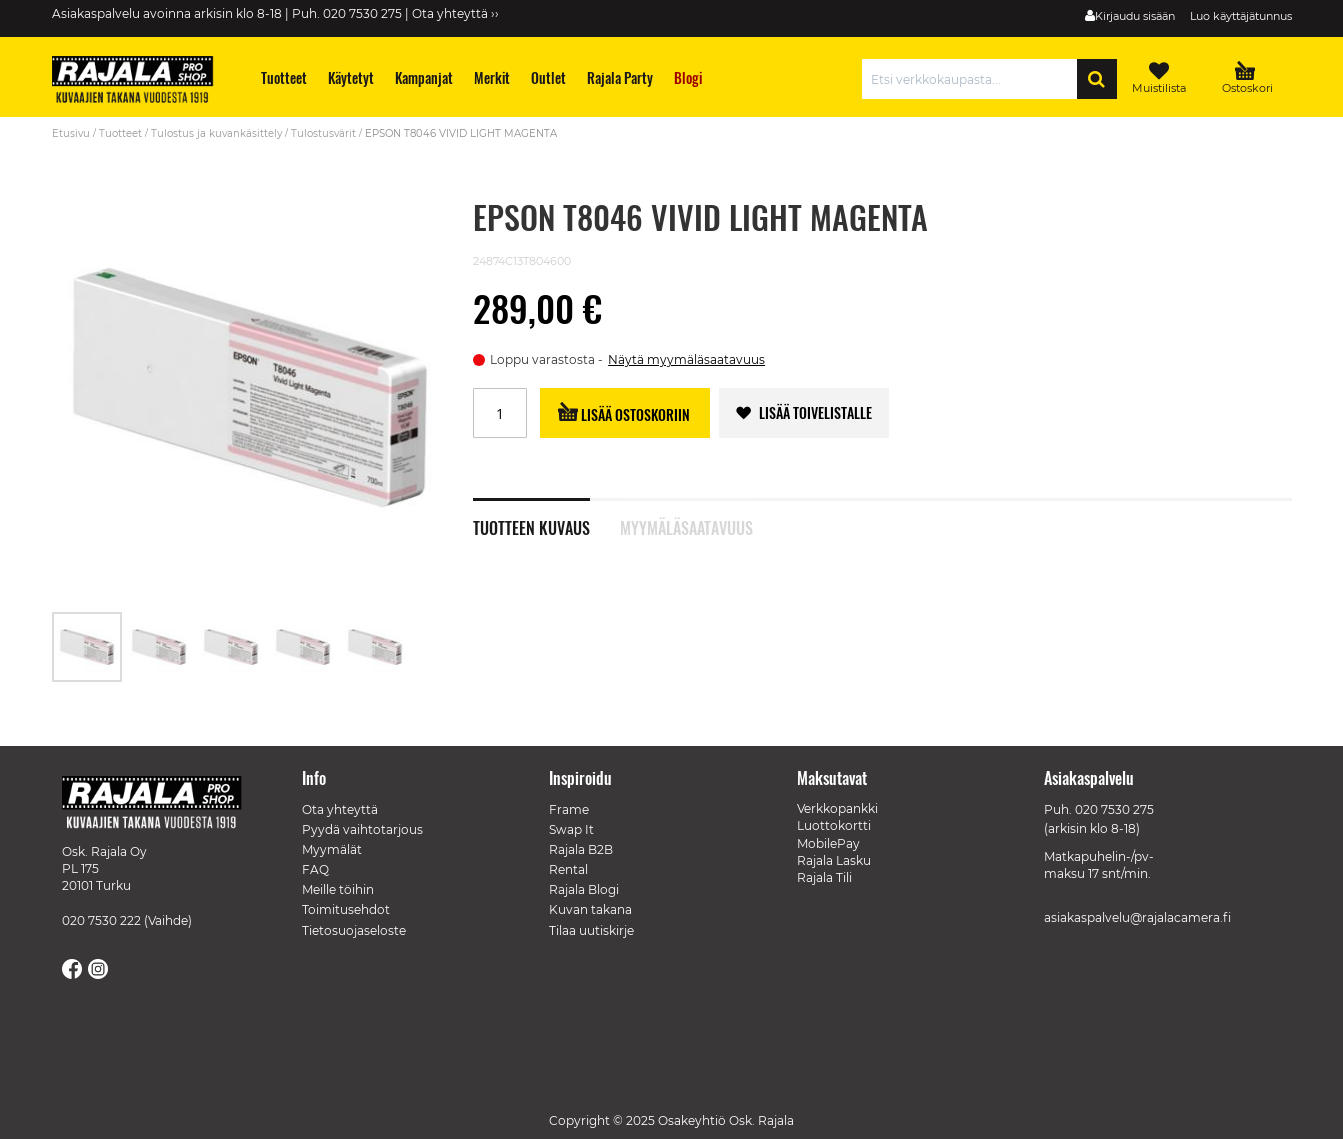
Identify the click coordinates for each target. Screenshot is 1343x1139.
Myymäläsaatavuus (686, 526)
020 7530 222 (101, 920)
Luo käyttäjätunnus (1241, 16)
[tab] (546, 517)
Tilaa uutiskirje (591, 930)
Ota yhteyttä (340, 809)
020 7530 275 (1114, 809)
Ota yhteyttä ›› (455, 13)
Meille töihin (338, 889)
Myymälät (332, 849)
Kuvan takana (590, 909)
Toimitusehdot (346, 909)
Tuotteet (120, 133)
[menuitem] (283, 77)
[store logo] (142, 82)
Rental (568, 869)
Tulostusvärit (323, 133)
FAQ (315, 869)
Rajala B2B (581, 849)
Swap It (571, 829)
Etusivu (71, 133)
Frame (569, 809)
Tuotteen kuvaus (531, 526)
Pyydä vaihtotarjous (362, 829)
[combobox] (974, 79)
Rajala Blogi (584, 889)
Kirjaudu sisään (1135, 16)
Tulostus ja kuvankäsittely (216, 133)
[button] (160, 647)
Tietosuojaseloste (354, 930)
